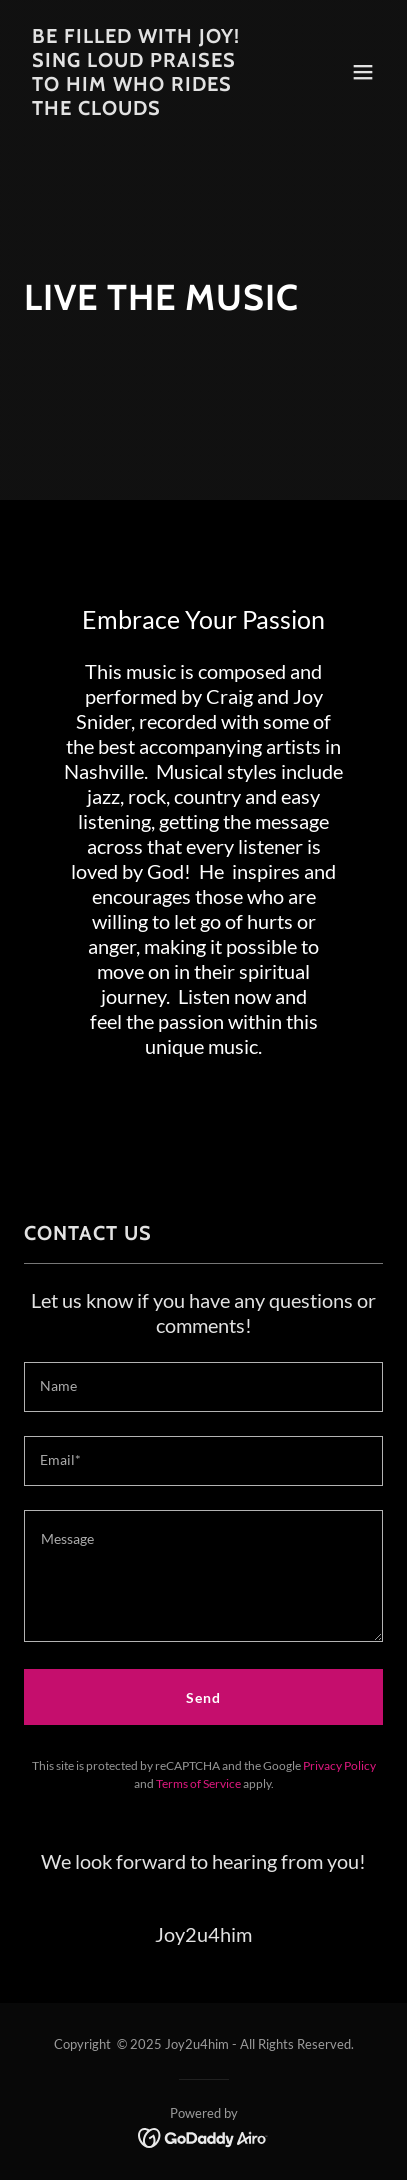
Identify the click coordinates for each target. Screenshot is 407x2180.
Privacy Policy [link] (339, 1765)
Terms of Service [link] (198, 1783)
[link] (149, 109)
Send (203, 1697)
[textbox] (203, 1387)
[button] (363, 72)
